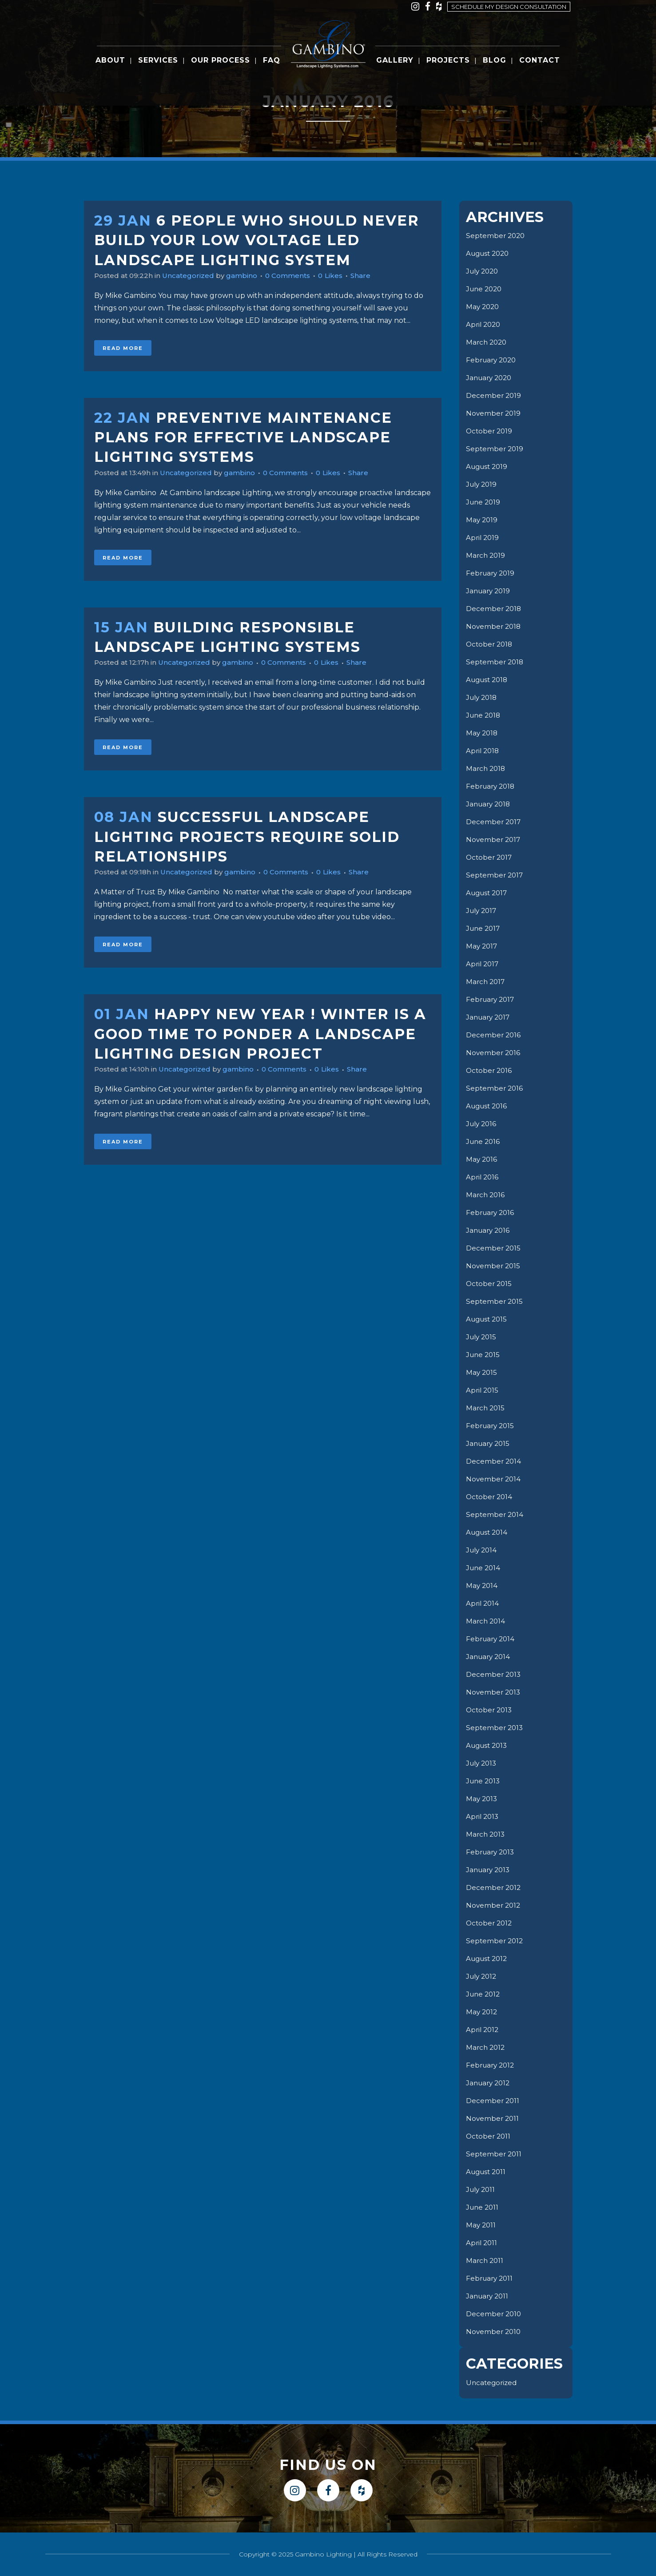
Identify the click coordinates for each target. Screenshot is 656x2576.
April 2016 (483, 1177)
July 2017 (482, 910)
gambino (248, 275)
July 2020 (483, 271)
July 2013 (482, 1763)
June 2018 (484, 715)
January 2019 (489, 591)
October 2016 (490, 1070)
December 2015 (494, 1248)
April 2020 (484, 324)
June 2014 (484, 1568)
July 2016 (482, 1123)
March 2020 (487, 342)
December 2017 (494, 822)
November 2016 (494, 1052)
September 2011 (494, 2154)
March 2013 (486, 1834)
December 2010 (494, 2314)
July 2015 (482, 1337)
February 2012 (491, 2065)
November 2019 (494, 413)
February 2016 (491, 1212)
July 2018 (483, 697)
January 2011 (488, 2296)
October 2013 (490, 1710)
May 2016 (482, 1159)
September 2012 (495, 1941)
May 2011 (481, 2225)
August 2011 (487, 2171)
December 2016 (494, 1035)
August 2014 (488, 1532)
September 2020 (496, 235)
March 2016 (486, 1195)
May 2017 (482, 946)
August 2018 (488, 679)
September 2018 (495, 662)
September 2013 (495, 1727)
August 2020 (489, 253)
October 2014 (490, 1496)
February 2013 (491, 1852)
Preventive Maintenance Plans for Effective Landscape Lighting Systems (243, 437)
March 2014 (486, 1621)
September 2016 (495, 1088)
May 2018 (482, 733)
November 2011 (493, 2118)
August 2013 (488, 1745)
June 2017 (484, 928)
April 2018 (483, 750)
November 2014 (494, 1479)
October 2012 (490, 1923)
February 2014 (491, 1639)
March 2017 (486, 981)
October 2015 (490, 1283)
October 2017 (490, 857)
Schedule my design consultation (508, 6)
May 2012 (482, 2012)
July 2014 (482, 1550)
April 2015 (483, 1390)
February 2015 (491, 1425)
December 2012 (494, 1887)
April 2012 (483, 2029)
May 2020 (483, 306)
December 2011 (493, 2100)
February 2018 (492, 786)
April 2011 (482, 2243)
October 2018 (490, 644)
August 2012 (488, 1958)
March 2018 (486, 768)
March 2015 (486, 1408)
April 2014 (483, 1603)
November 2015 (494, 1266)
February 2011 (491, 2278)
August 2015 (488, 1319)
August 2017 (488, 893)
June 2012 (484, 1994)
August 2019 (488, 466)
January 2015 (489, 1443)
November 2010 (494, 2331)
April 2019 (483, 537)
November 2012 (494, 1905)
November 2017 (494, 839)
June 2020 (485, 289)
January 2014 (489, 1656)
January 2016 (489, 1230)
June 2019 (484, 502)
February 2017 (491, 999)
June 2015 (484, 1354)
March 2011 (485, 2260)
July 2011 (481, 2189)
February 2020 (493, 360)
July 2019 (482, 484)
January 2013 (489, 1870)
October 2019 (490, 431)
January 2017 (489, 1017)
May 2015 (482, 1372)
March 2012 (486, 2047)
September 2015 (495, 1301)
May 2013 (482, 1798)
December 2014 (494, 1461)
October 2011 (489, 2136)
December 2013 (494, 1674)
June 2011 (483, 2207)
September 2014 (495, 1514)
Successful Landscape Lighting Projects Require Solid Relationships (247, 836)
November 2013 (494, 1692)
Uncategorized (192, 275)
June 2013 (484, 1781)
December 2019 (494, 395)
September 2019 (495, 449)
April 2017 (483, 964)
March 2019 (486, 555)
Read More (123, 348)
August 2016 (488, 1106)
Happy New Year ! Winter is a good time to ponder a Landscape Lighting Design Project (260, 1033)
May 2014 (482, 1585)
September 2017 (495, 875)
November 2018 (494, 626)
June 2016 (484, 1141)
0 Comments (297, 275)
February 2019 (491, 573)
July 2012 (482, 1976)
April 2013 (483, 1816)
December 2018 (494, 608)
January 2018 (489, 804)
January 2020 (490, 377)
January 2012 (489, 2083)
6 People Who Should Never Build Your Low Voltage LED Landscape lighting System (256, 240)
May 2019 (482, 520)
